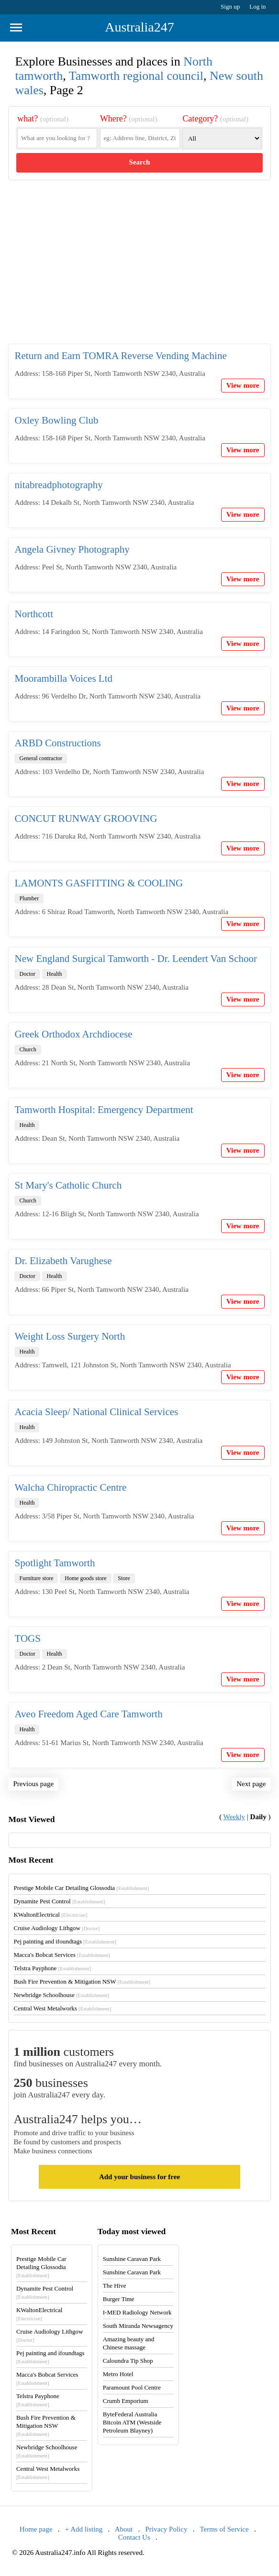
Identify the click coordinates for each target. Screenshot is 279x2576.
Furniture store (36, 1578)
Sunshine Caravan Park (132, 2258)
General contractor (40, 758)
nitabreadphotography (58, 485)
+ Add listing (83, 2529)
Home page (36, 2529)
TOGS (27, 1638)
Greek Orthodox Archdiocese (73, 1034)
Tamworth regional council (136, 76)
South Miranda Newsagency (138, 2325)
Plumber (29, 898)
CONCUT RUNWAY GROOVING (85, 818)
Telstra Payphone (52, 1968)
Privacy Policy (166, 2529)
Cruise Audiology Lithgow (56, 1928)
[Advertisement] (139, 270)
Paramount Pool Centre (132, 2387)
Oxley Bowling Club (56, 420)
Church (27, 1049)
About (124, 2529)
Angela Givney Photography (71, 549)
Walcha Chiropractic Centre (70, 1487)
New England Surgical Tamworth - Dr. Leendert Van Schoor (135, 958)
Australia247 (139, 27)
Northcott (33, 614)
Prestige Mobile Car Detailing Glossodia (81, 1887)
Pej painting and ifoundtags (64, 1941)
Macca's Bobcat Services (61, 1954)
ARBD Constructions (57, 743)
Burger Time (118, 2299)
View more (242, 385)
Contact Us (134, 2537)
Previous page (33, 1784)
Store (124, 1578)
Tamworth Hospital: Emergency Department (103, 1109)
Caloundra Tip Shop (128, 2360)
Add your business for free (139, 2177)
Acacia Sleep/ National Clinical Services (96, 1412)
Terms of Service (224, 2529)
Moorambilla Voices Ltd (63, 678)
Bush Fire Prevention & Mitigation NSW (81, 1981)
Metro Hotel (118, 2374)
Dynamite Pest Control (59, 1901)
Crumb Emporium (125, 2400)
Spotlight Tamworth (54, 1563)
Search (139, 162)
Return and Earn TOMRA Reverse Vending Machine (120, 355)
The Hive (114, 2285)
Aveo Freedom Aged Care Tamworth (88, 1714)
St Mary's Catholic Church (68, 1185)
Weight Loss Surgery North (69, 1336)
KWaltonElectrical (50, 1914)
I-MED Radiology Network (137, 2312)
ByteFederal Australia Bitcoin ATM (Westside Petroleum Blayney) (132, 2422)
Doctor (27, 974)
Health (54, 974)
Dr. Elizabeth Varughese (63, 1260)
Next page (251, 1784)
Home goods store (85, 1578)
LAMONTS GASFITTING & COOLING (98, 883)
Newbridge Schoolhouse (61, 1994)
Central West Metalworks (62, 2008)
